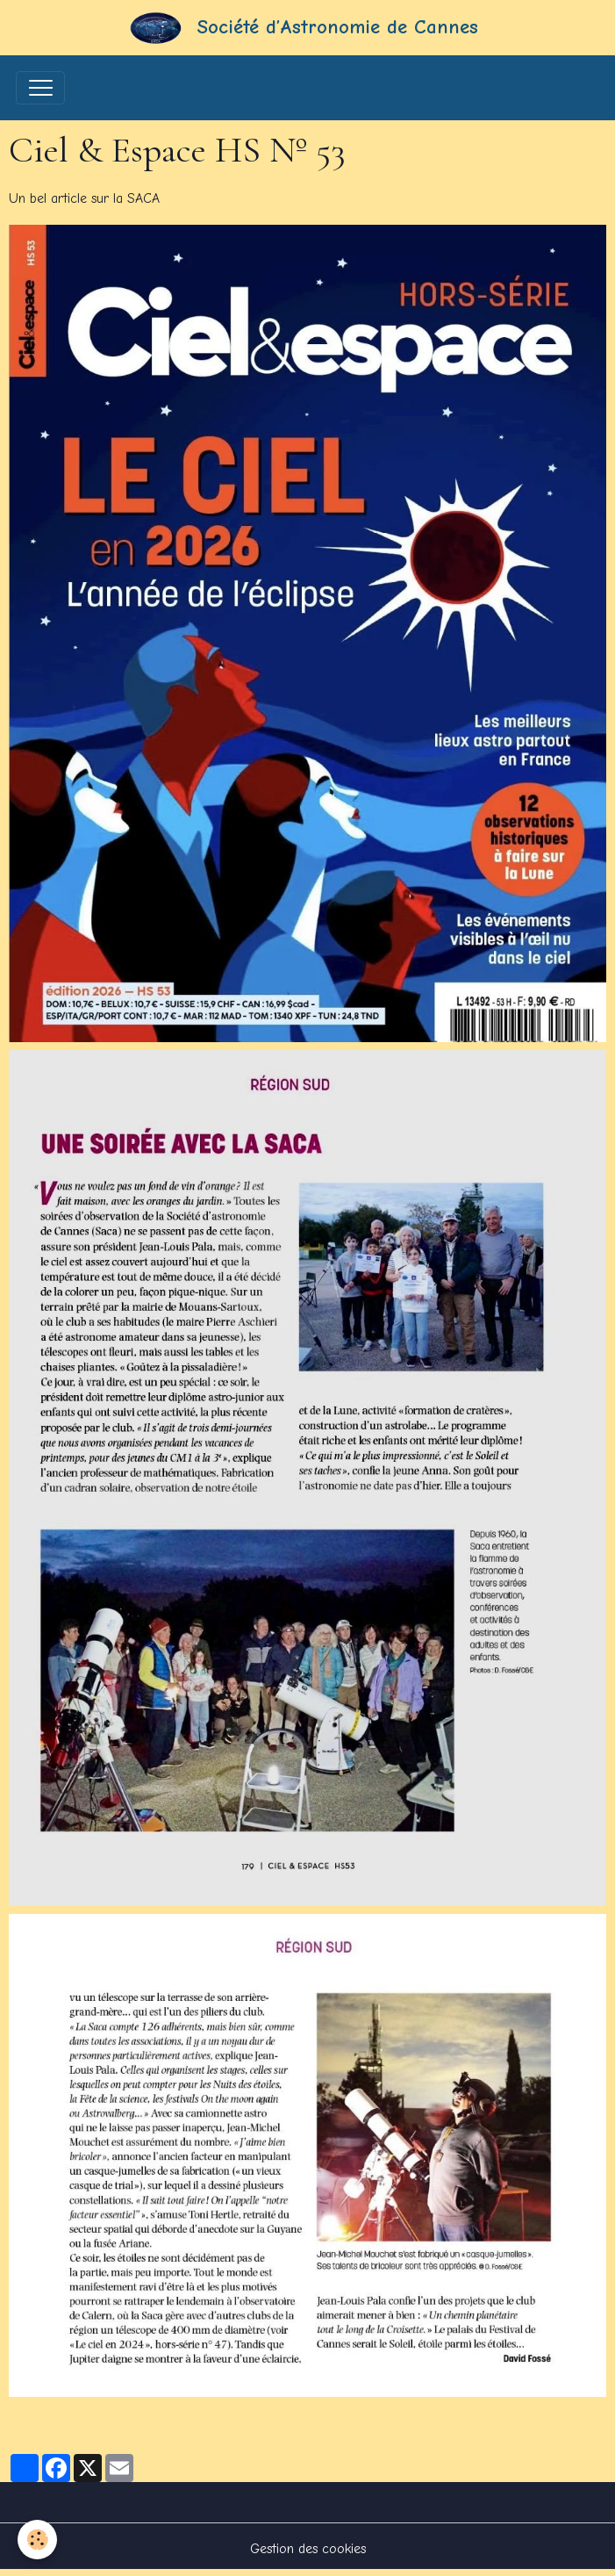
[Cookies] (37, 2539)
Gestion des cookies (308, 2549)
